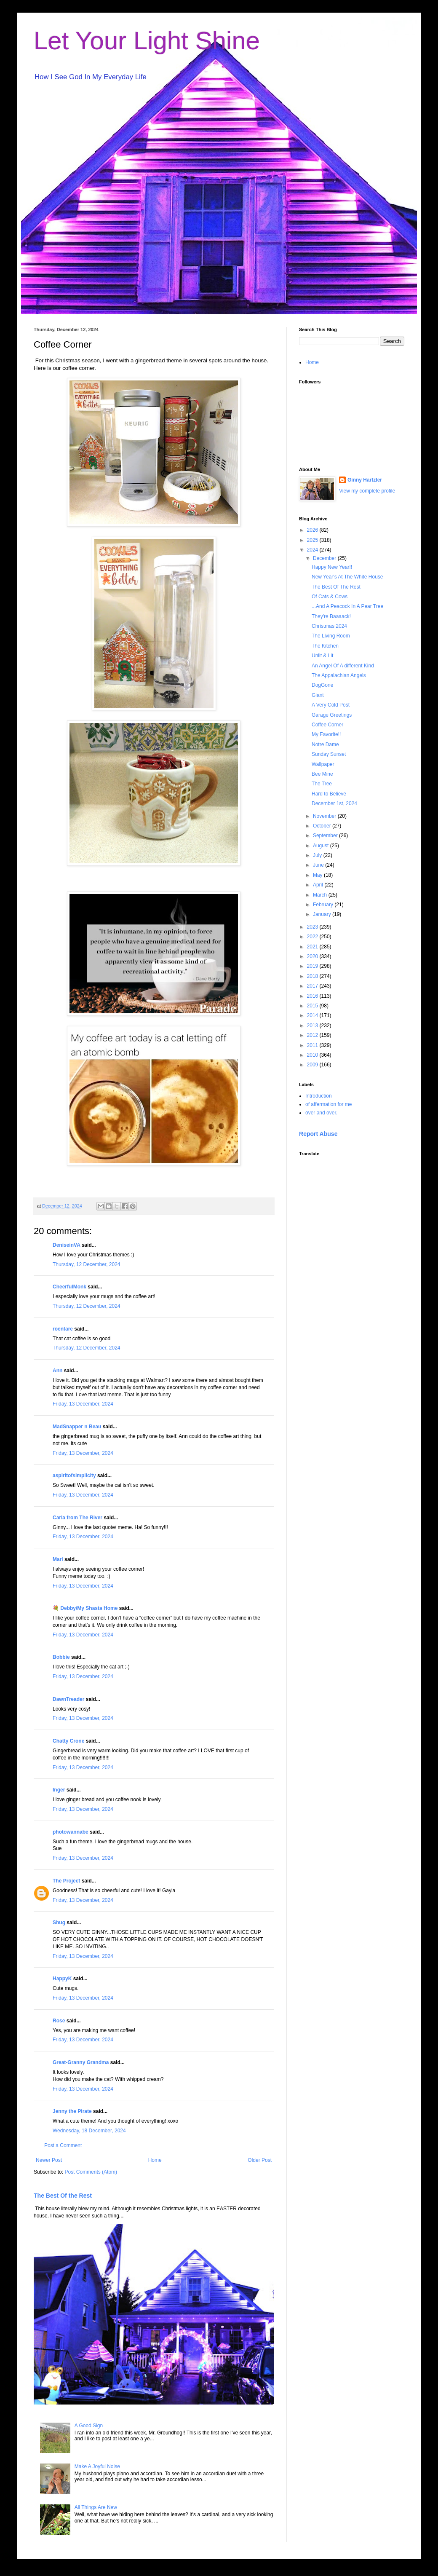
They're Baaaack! (331, 616)
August (321, 846)
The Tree (322, 784)
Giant (318, 695)
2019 (313, 966)
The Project (66, 1881)
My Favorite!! (326, 734)
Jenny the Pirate (72, 2111)
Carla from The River (77, 1518)
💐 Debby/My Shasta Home (85, 1608)
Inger (59, 1790)
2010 (313, 1055)
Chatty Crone (68, 1741)
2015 (313, 1006)
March (320, 895)
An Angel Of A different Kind (343, 666)
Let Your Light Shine (147, 41)
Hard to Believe (329, 794)
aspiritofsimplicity (74, 1475)
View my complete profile (367, 491)
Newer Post (49, 2160)
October (322, 826)
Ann (57, 1371)
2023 (313, 927)
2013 (313, 1025)
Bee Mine (322, 774)
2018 (313, 976)
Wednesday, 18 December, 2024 (89, 2131)
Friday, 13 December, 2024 (83, 1404)
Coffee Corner (327, 725)
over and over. (321, 1113)
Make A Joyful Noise (97, 2466)
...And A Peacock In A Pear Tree (347, 606)
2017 (313, 986)
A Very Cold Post (331, 705)
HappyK (62, 1979)
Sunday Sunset (329, 754)
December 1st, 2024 (334, 803)
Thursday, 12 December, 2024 (86, 1264)
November (325, 816)
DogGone (322, 685)
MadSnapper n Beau (77, 1427)
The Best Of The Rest (336, 587)
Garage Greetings (332, 715)
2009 (313, 1065)
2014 (313, 1015)
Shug (59, 1922)
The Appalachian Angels (339, 675)
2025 (313, 540)
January (322, 914)
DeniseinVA (66, 1245)
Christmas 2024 (329, 626)
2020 (313, 956)
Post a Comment (63, 2145)
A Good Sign (89, 2426)
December (325, 558)
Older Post (260, 2160)
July (318, 855)
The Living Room (331, 636)
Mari (58, 1559)
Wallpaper (323, 764)
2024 (313, 550)
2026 (313, 530)
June (319, 865)
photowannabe (70, 1832)
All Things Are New (96, 2507)
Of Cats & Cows (329, 597)
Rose (59, 2021)
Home (155, 2160)
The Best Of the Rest (63, 2195)
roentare (63, 1329)
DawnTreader (68, 1699)
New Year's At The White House (347, 577)
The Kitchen (325, 646)
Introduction (318, 1096)
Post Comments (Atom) (90, 2172)
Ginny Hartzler (364, 480)
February (323, 905)
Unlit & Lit (322, 656)
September (326, 835)
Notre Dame (325, 744)
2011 (313, 1045)
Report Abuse (318, 1133)
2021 (313, 947)
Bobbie (61, 1657)
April (318, 885)
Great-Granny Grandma (81, 2062)
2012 (313, 1035)
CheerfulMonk (69, 1287)
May (318, 875)
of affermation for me (328, 1104)
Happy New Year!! (332, 567)
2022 (313, 937)
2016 (313, 996)
